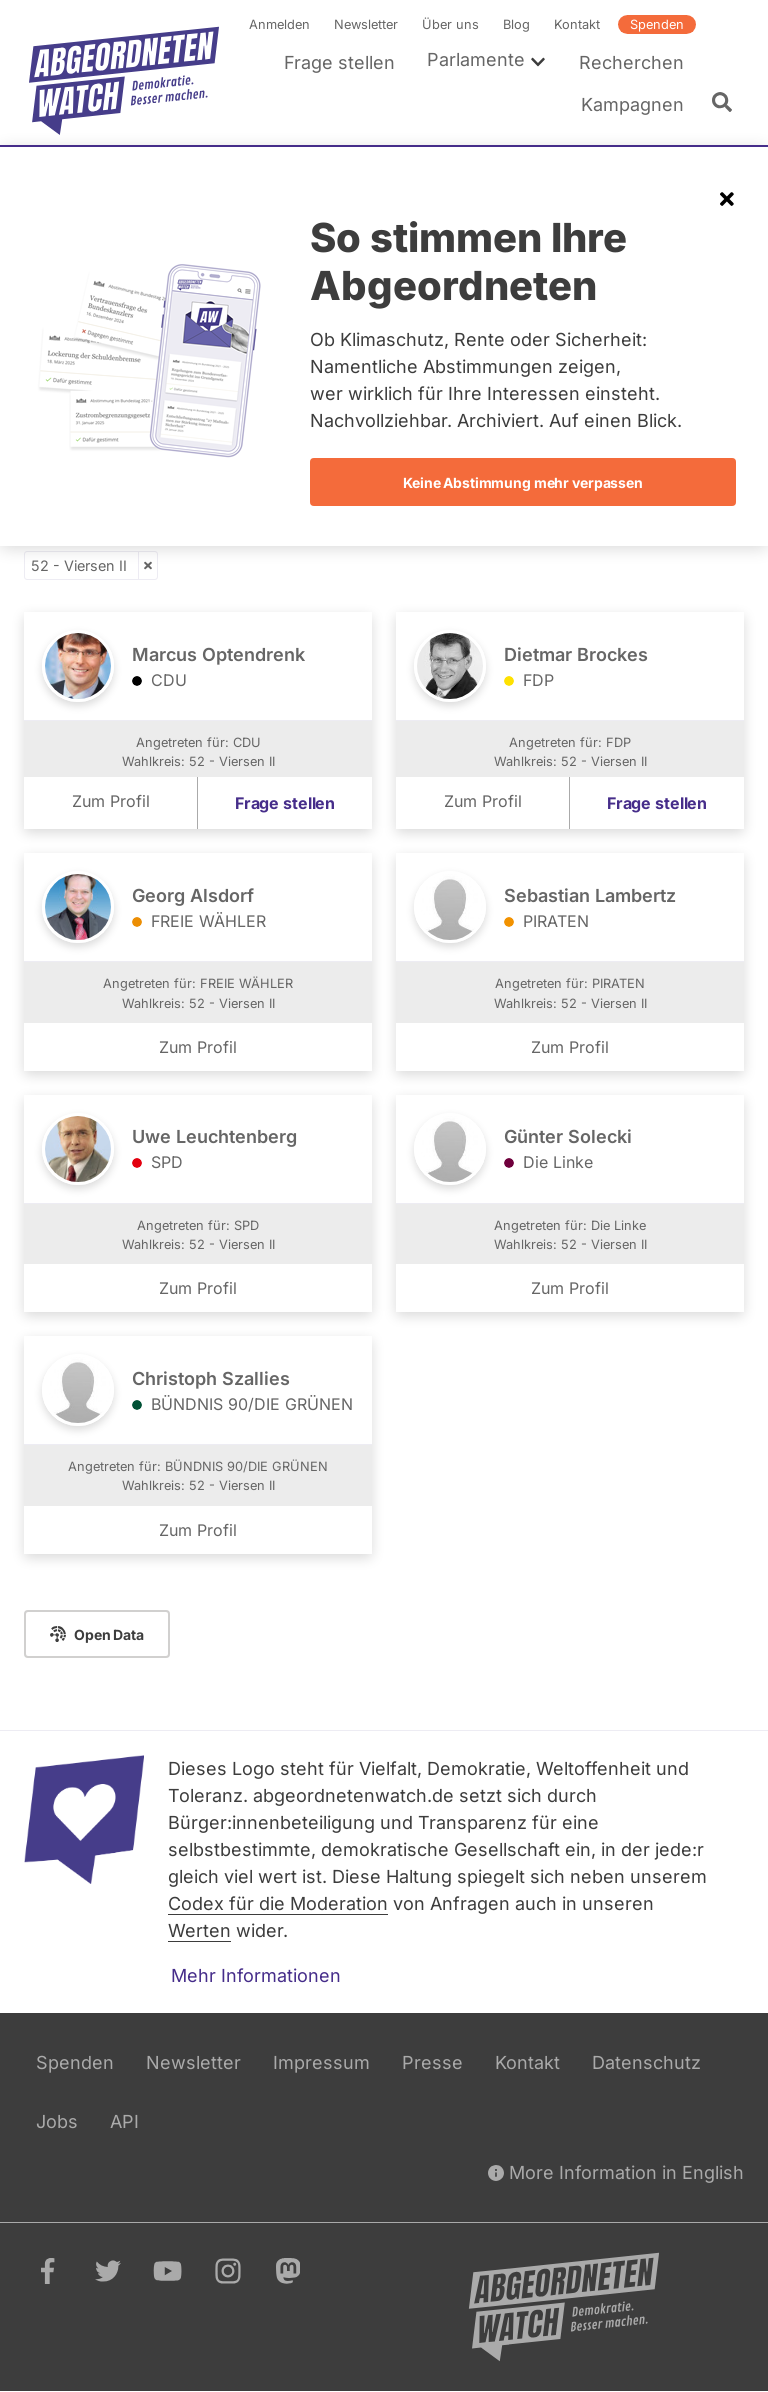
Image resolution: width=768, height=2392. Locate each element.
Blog (516, 24)
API (124, 2121)
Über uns (450, 24)
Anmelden (279, 24)
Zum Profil (111, 802)
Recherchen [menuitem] (631, 62)
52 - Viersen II (79, 565)
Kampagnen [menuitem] (632, 104)
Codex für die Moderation (278, 1903)
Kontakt (577, 24)
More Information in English (616, 2172)
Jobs (57, 2121)
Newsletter (366, 24)
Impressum (321, 2062)
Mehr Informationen (256, 1975)
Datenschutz (646, 2062)
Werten (199, 1930)
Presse (432, 2062)
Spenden (657, 24)
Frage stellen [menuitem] (339, 62)
